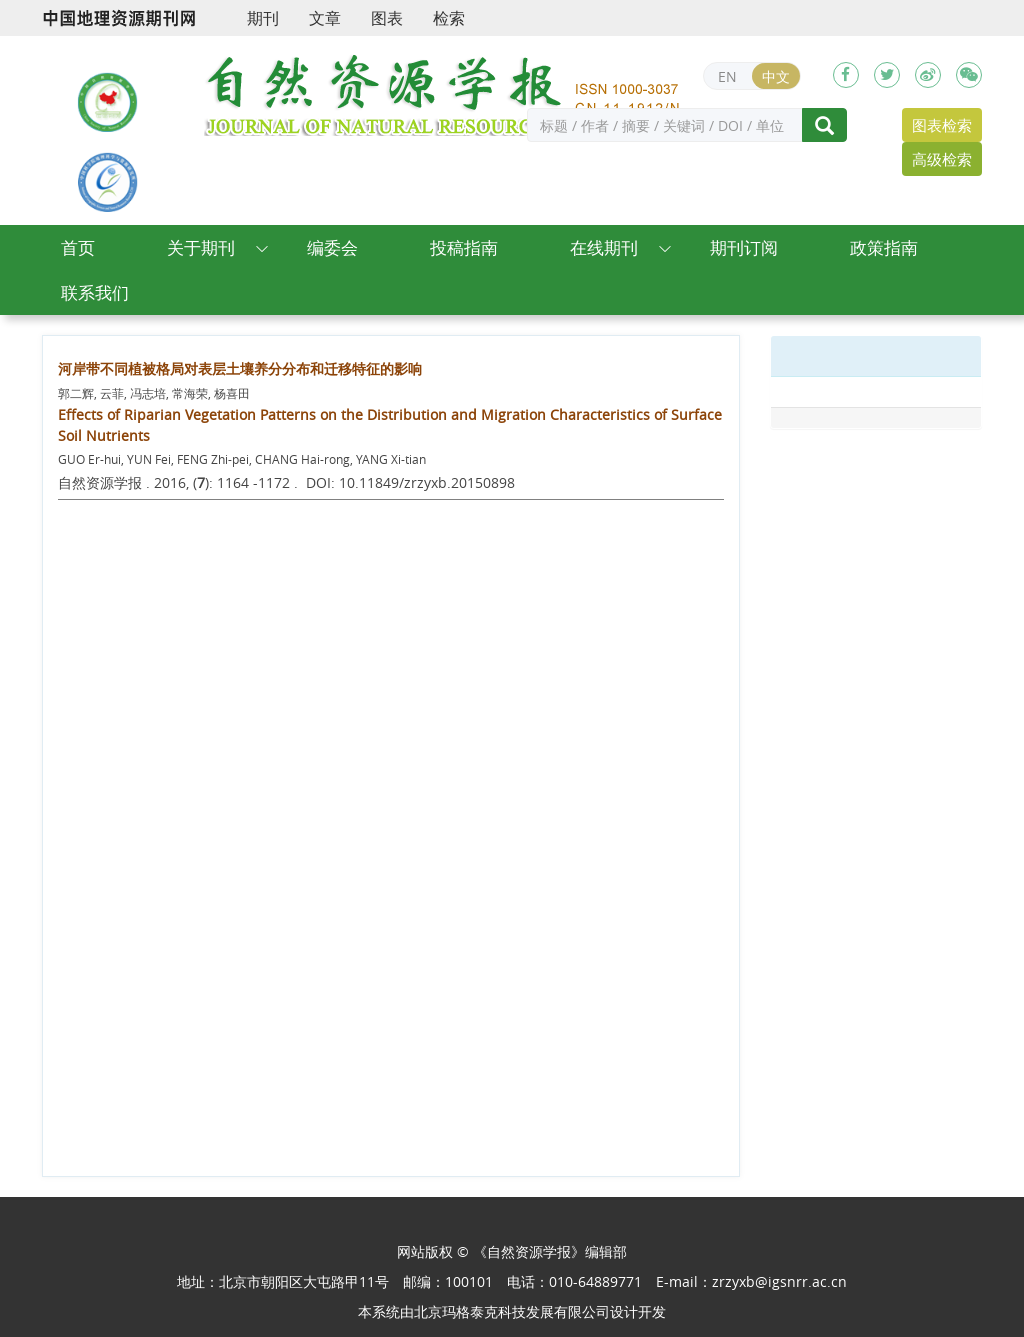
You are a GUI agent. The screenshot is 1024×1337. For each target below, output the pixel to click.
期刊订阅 (744, 247)
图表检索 (942, 125)
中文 (776, 76)
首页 (78, 247)
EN (727, 76)
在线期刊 (604, 247)
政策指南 (884, 247)
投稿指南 (464, 247)
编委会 (332, 247)
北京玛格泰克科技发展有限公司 (512, 1311)
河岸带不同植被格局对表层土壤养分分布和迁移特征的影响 (240, 368)
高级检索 (942, 159)
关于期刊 (201, 247)
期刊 (263, 18)
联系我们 (95, 292)
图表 (387, 18)
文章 (325, 18)
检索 (449, 18)
